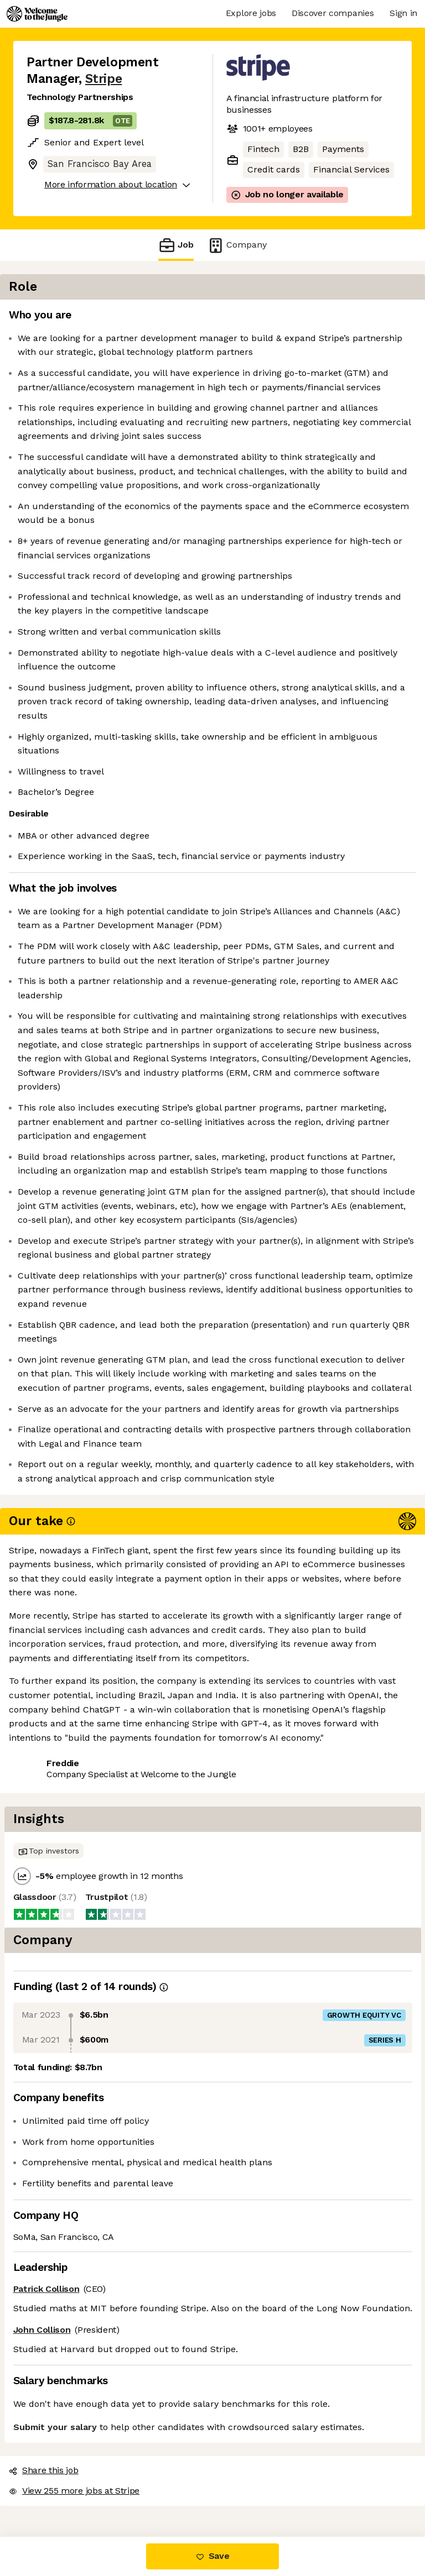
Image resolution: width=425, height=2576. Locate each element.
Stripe (103, 78)
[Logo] (37, 14)
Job (176, 245)
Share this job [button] (57, 2469)
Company (237, 245)
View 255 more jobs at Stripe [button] (87, 2490)
